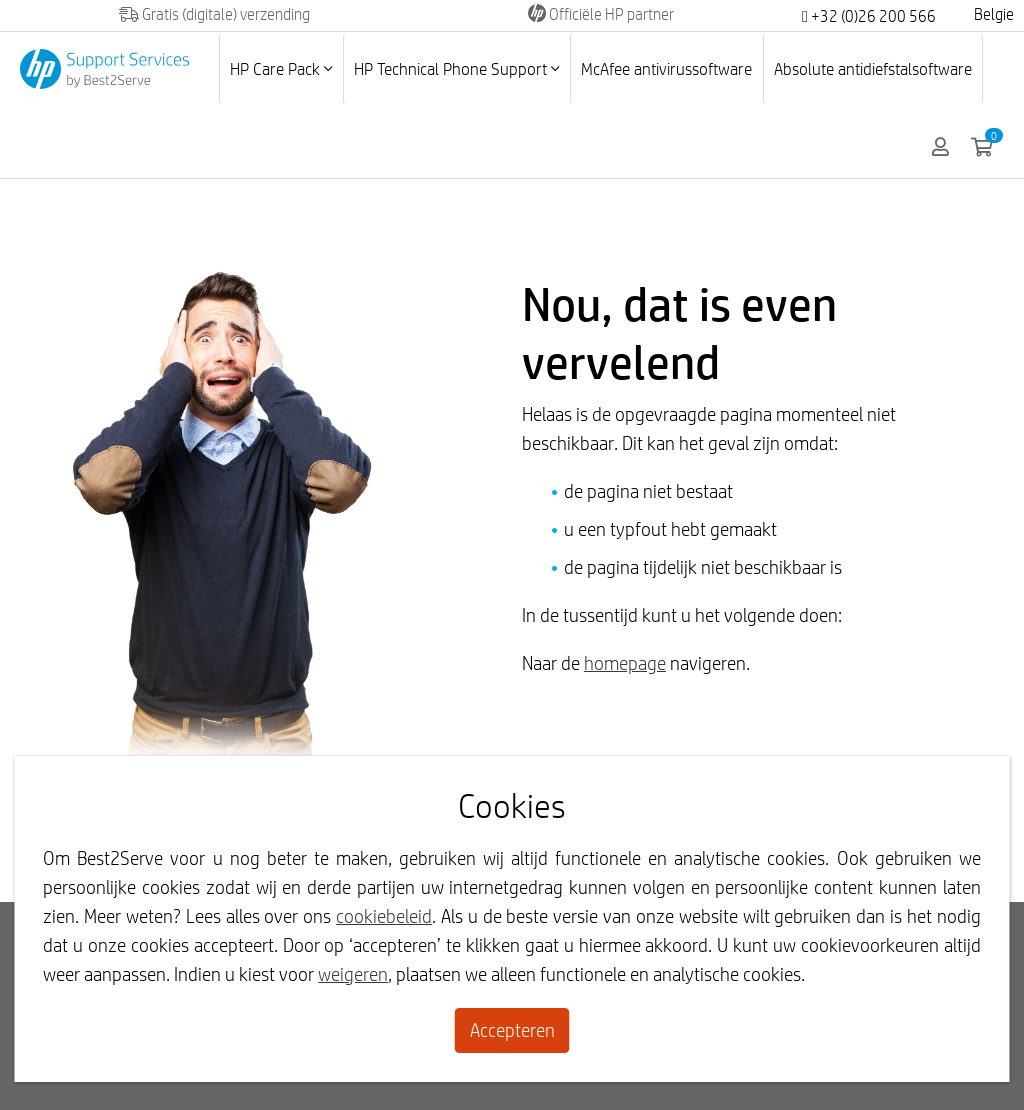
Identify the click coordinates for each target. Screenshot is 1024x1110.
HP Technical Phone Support (456, 68)
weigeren (353, 974)
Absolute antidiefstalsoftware (873, 68)
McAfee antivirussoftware (666, 68)
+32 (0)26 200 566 (869, 16)
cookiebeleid (384, 916)
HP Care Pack (281, 68)
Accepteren (512, 1030)
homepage (625, 663)
